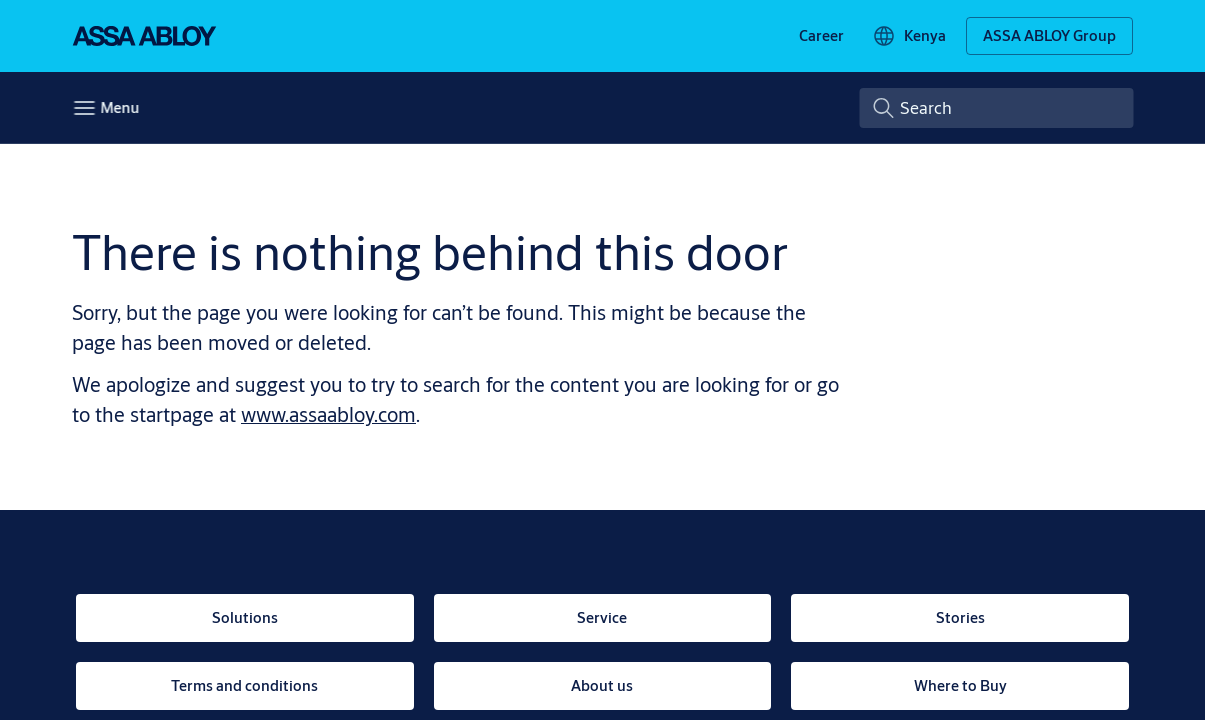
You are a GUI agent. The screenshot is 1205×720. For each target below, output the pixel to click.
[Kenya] (909, 36)
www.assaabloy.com (328, 414)
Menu (119, 107)
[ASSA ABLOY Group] (1049, 36)
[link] (821, 36)
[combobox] (996, 108)
